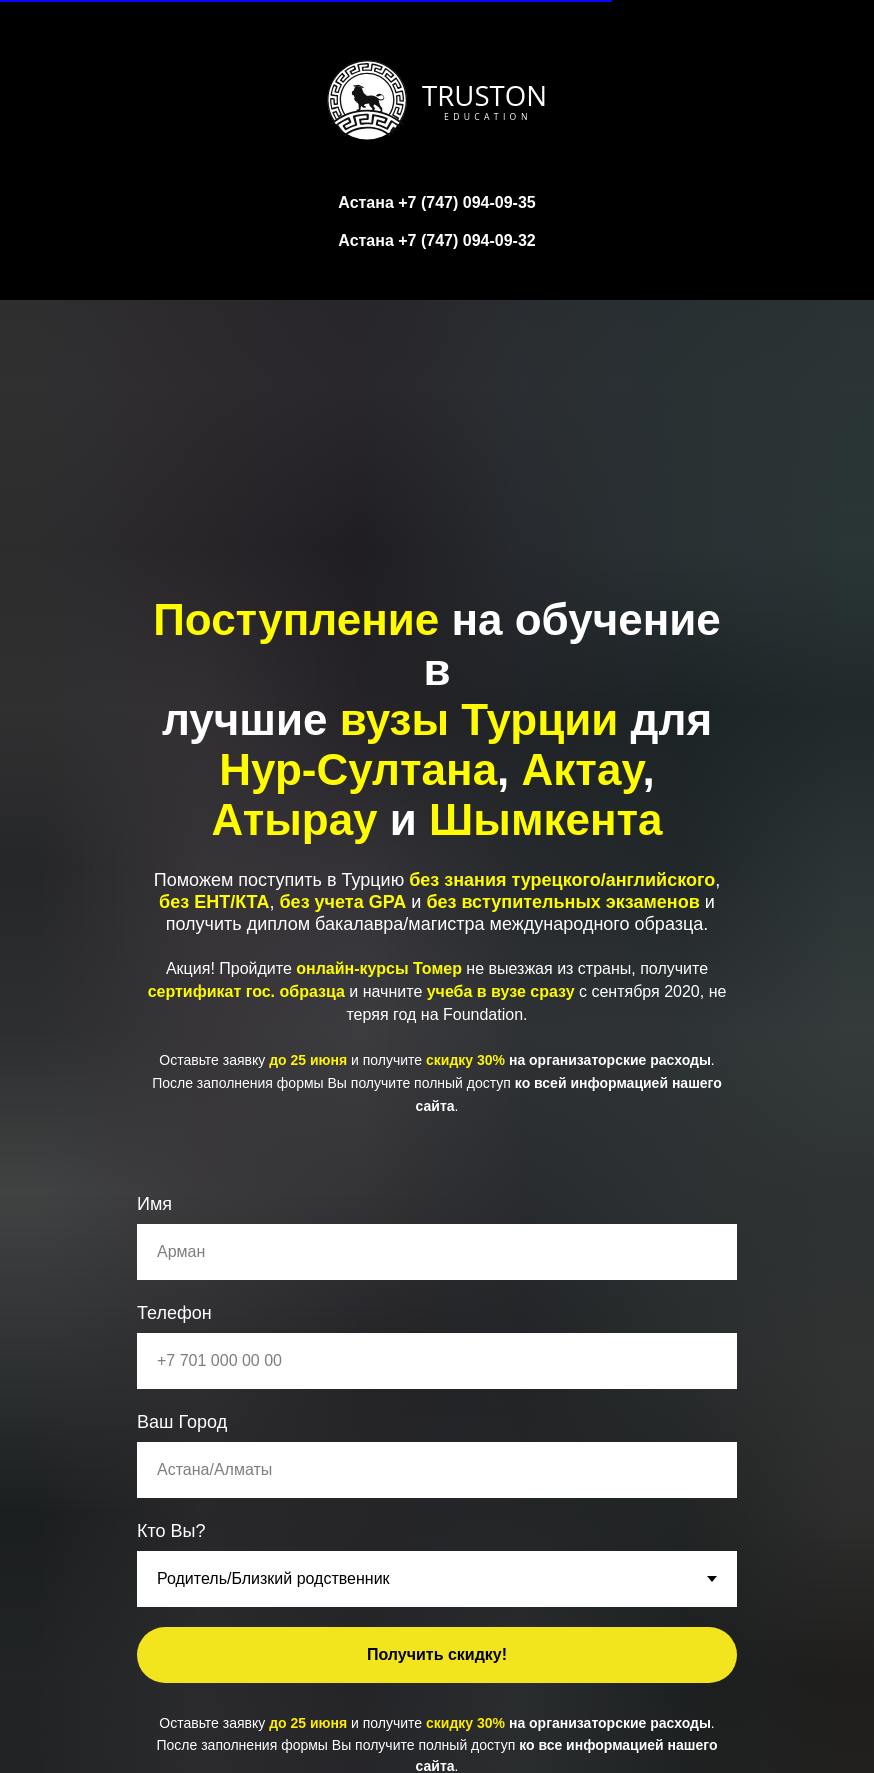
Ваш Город (182, 1422)
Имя (154, 1204)
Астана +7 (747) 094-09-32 (436, 240)
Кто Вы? (171, 1531)
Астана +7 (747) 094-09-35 (436, 202)
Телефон (174, 1313)
